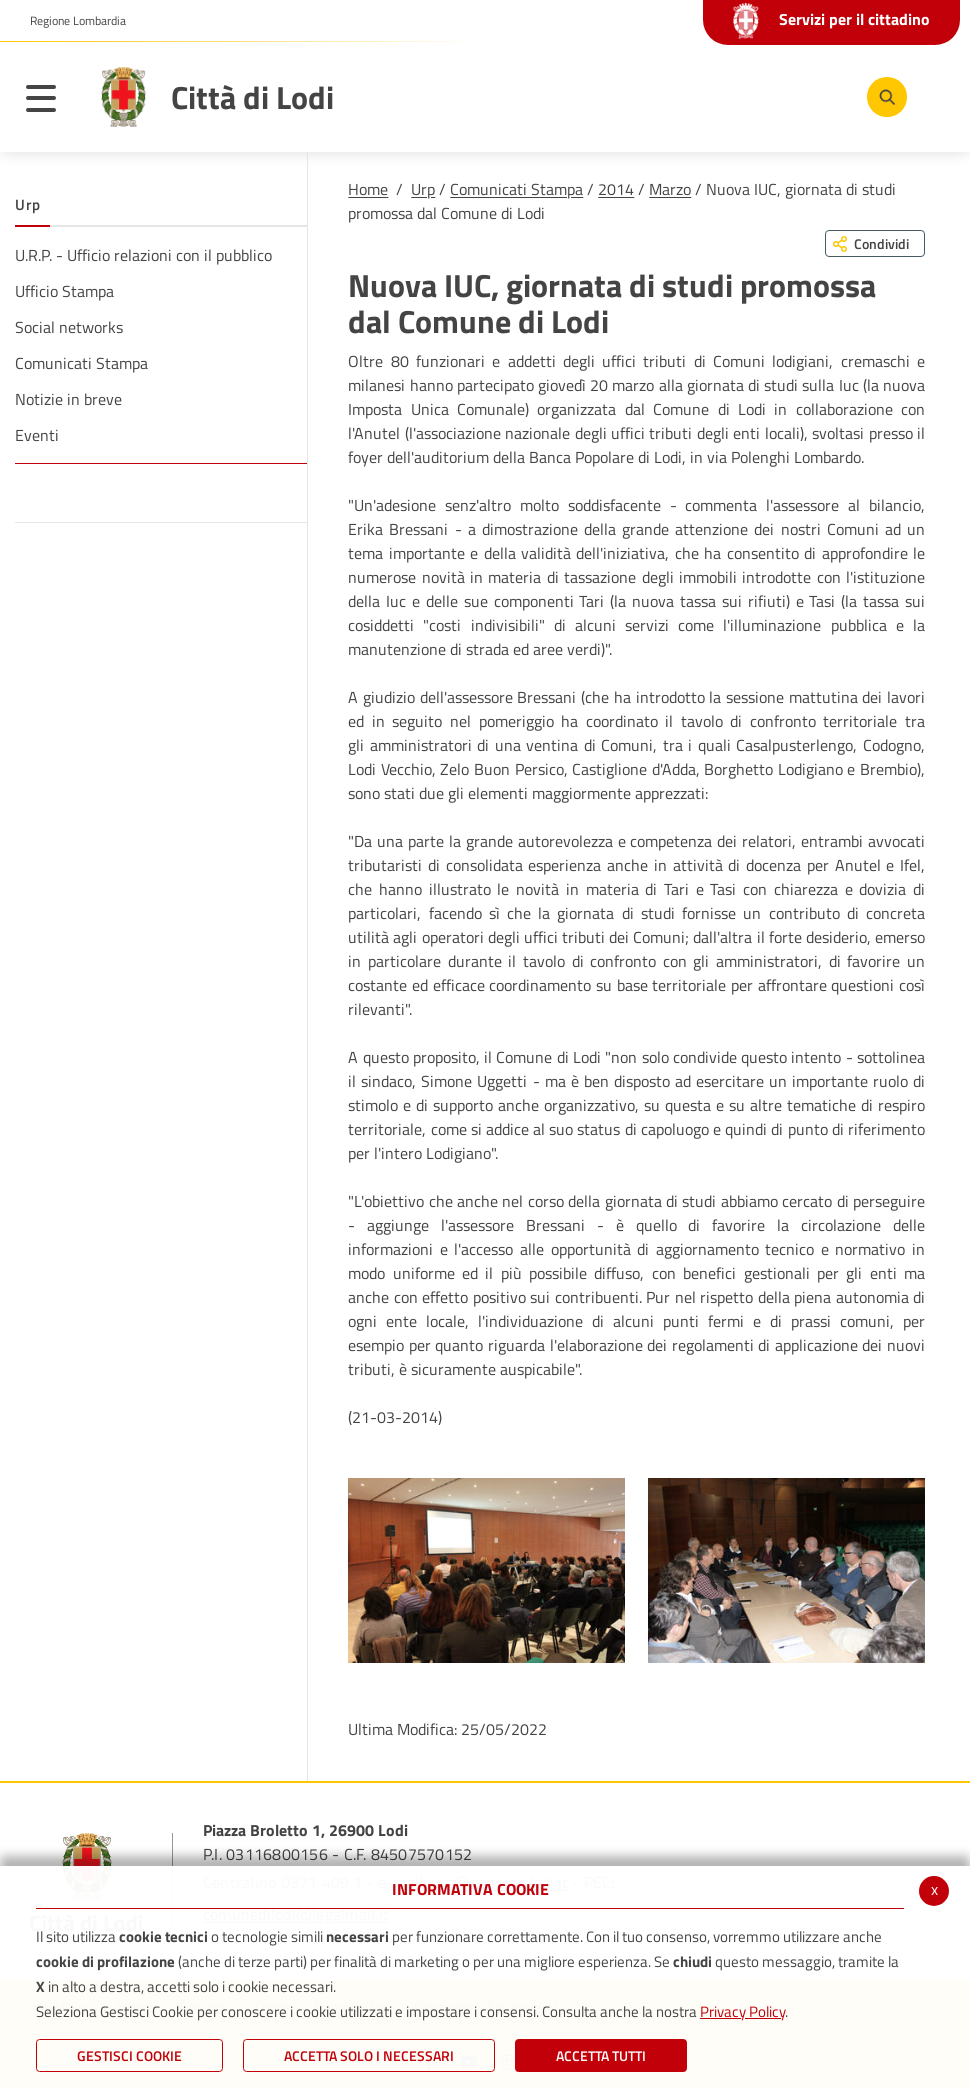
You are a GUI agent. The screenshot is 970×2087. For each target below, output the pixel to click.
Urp (423, 189)
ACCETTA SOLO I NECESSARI (369, 2055)
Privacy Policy (742, 2011)
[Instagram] (819, 96)
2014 (616, 189)
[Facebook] (699, 96)
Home (368, 189)
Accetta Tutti (601, 2055)
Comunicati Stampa (516, 189)
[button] (70, 21)
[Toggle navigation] (51, 102)
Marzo (670, 189)
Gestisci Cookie (129, 2055)
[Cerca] (883, 97)
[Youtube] (759, 96)
